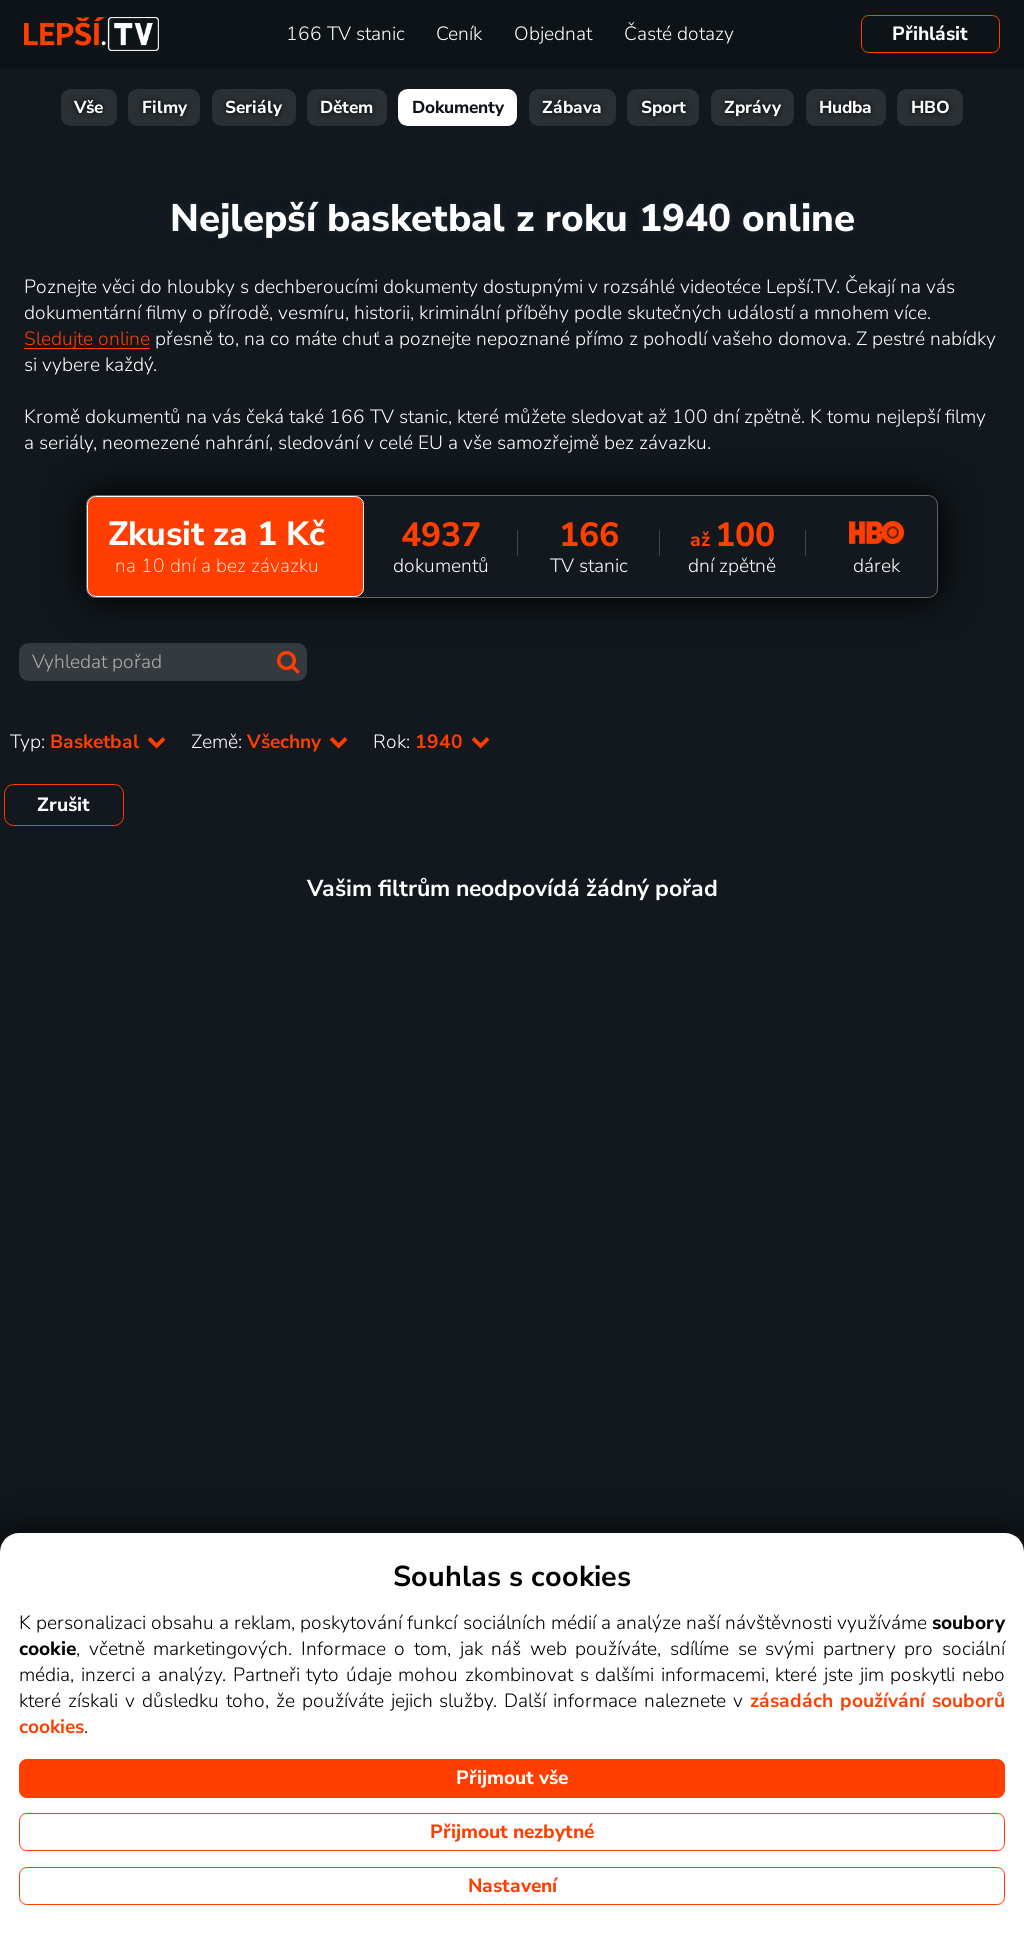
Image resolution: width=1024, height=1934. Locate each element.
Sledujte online (87, 339)
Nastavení (512, 1886)
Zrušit (63, 805)
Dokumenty (458, 107)
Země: (270, 742)
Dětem (346, 107)
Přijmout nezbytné (512, 1832)
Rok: (432, 742)
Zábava (572, 107)
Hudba (845, 107)
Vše (88, 107)
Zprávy (752, 107)
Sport (663, 107)
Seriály (253, 107)
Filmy (164, 107)
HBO (930, 107)
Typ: (88, 742)
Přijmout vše (512, 1778)
